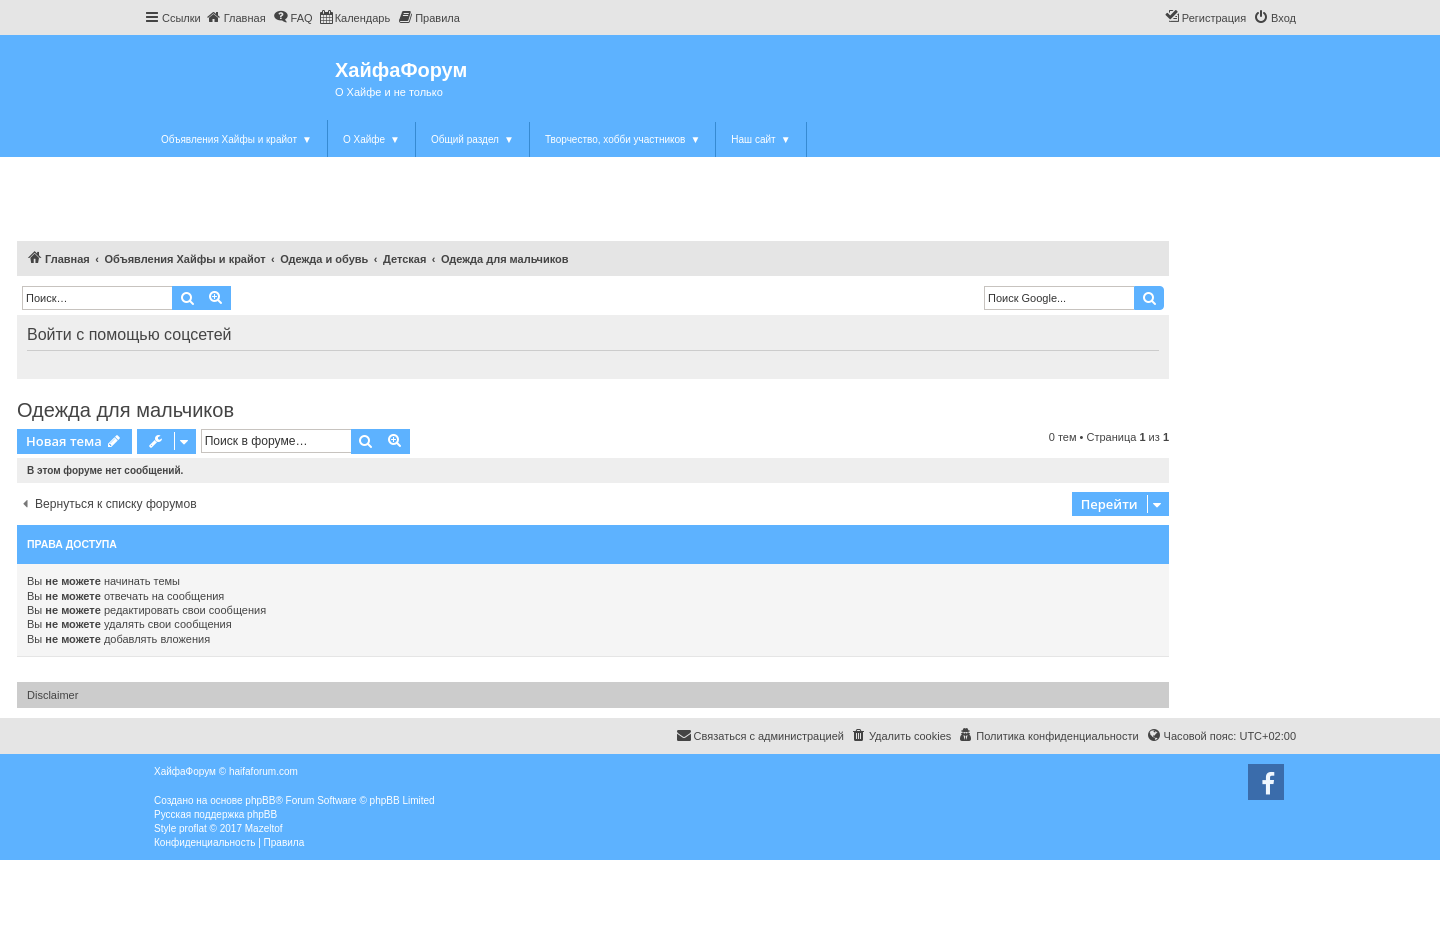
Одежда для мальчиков (125, 410)
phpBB (260, 800)
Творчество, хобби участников (622, 139)
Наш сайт (760, 139)
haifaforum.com (263, 771)
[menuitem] (236, 18)
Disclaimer (52, 695)
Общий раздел (472, 139)
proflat (193, 828)
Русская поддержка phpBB (215, 814)
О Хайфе (371, 139)
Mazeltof (264, 828)
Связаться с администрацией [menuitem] (760, 735)
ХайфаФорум (401, 70)
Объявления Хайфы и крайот (236, 139)
